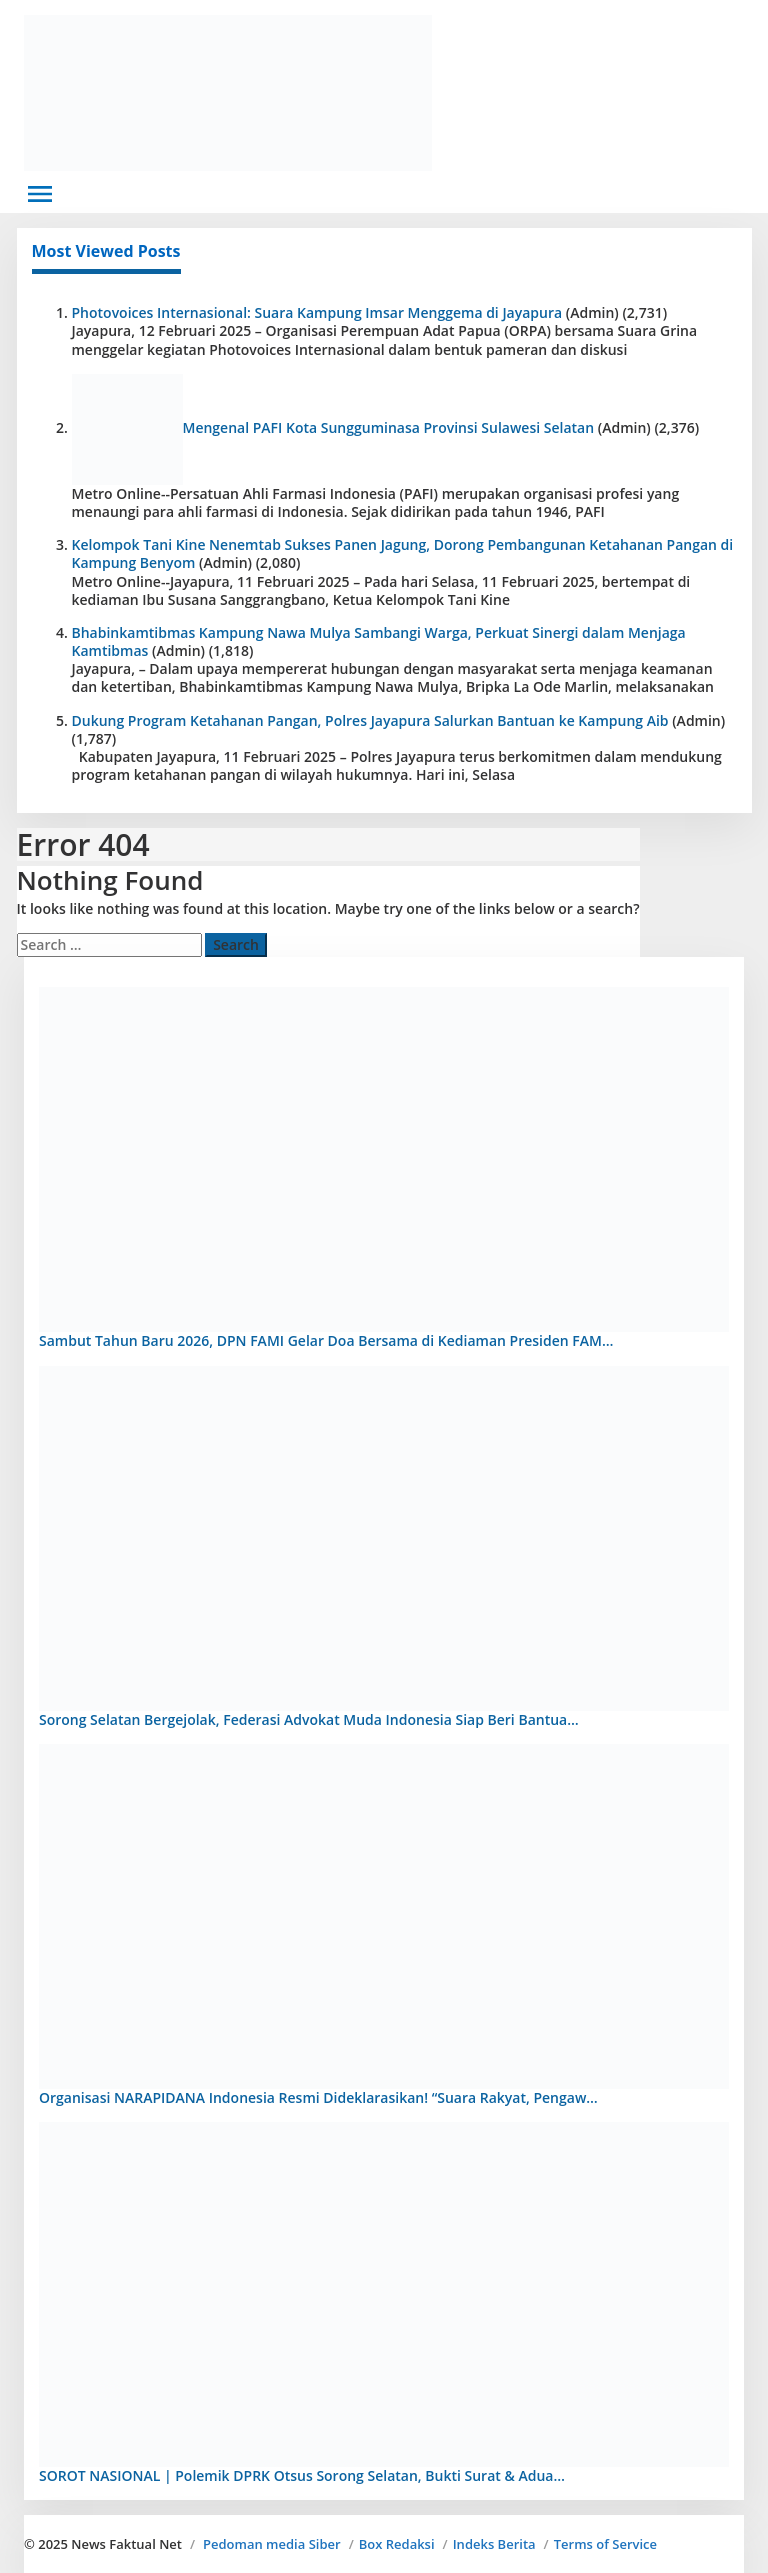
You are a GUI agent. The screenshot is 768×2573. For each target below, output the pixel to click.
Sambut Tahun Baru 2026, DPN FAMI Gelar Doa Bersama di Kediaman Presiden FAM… (326, 1340)
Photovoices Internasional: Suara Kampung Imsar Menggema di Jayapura (317, 312)
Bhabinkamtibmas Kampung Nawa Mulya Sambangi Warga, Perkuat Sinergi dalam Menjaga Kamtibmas (379, 641)
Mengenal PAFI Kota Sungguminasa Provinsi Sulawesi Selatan (389, 427)
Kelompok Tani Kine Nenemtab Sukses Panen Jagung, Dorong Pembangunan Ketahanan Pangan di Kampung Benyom (403, 553)
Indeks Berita (494, 2544)
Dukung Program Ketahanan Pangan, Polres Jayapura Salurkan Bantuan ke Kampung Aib (370, 720)
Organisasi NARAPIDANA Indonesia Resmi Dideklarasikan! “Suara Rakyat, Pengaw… (318, 2097)
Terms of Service (605, 2544)
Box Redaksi (397, 2544)
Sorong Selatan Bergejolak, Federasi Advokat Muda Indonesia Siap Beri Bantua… (309, 1719)
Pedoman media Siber (272, 2544)
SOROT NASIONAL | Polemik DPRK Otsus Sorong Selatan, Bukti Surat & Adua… (302, 2475)
